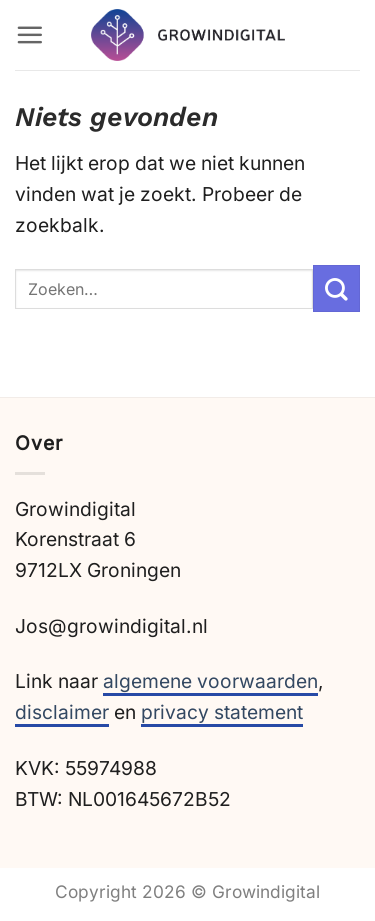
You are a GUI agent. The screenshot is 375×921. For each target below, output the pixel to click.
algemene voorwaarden (210, 681)
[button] (29, 34)
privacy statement (222, 712)
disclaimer (62, 712)
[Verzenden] (336, 288)
